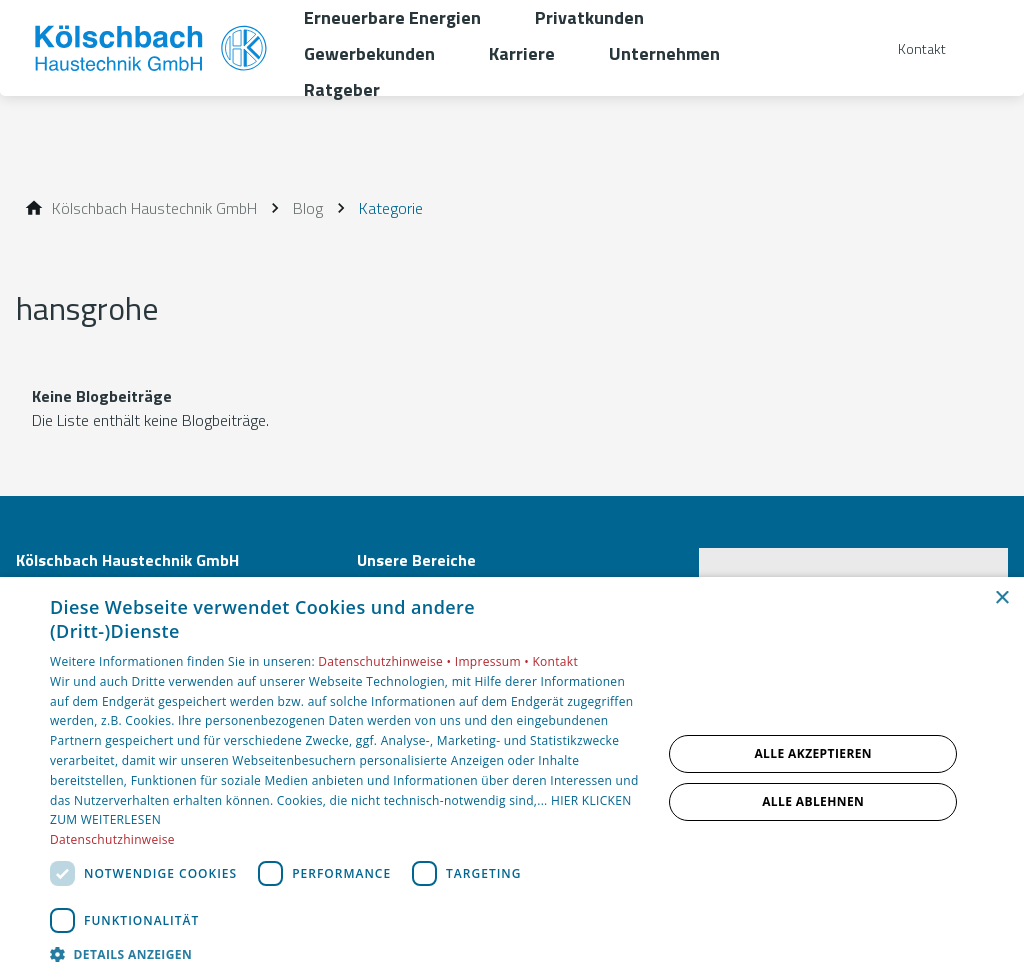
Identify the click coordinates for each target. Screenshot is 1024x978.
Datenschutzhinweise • (386, 661)
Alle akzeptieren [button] (813, 753)
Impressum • (494, 661)
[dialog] (512, 777)
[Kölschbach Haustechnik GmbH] (154, 208)
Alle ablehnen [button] (813, 801)
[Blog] (308, 208)
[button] (347, 953)
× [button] (1001, 598)
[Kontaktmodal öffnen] (908, 48)
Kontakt (555, 661)
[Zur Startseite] (152, 48)
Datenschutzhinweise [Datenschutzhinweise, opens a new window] (112, 839)
